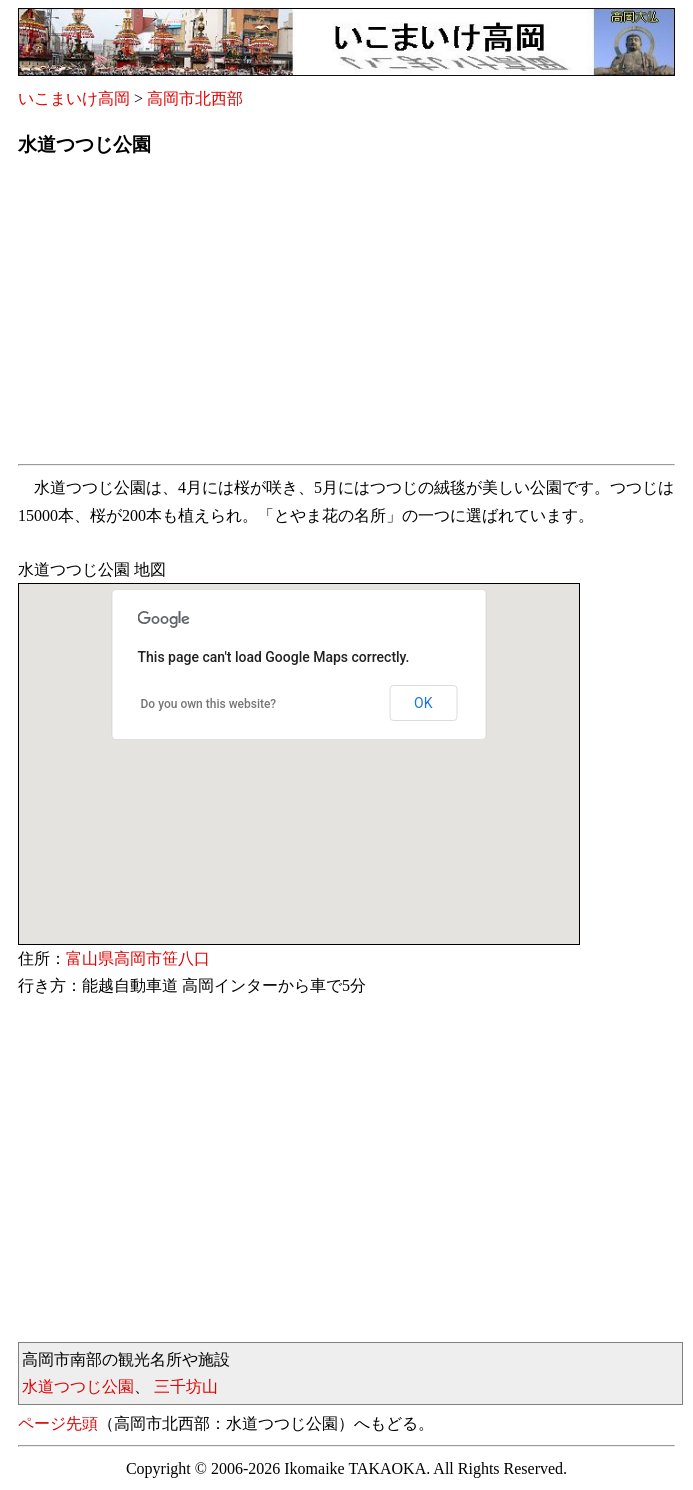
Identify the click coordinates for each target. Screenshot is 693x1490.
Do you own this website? (209, 704)
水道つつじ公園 (78, 1386)
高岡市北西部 (195, 98)
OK (423, 703)
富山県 (90, 958)
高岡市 (138, 958)
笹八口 (186, 958)
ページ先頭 (58, 1423)
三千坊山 (186, 1386)
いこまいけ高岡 (74, 98)
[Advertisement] (346, 316)
